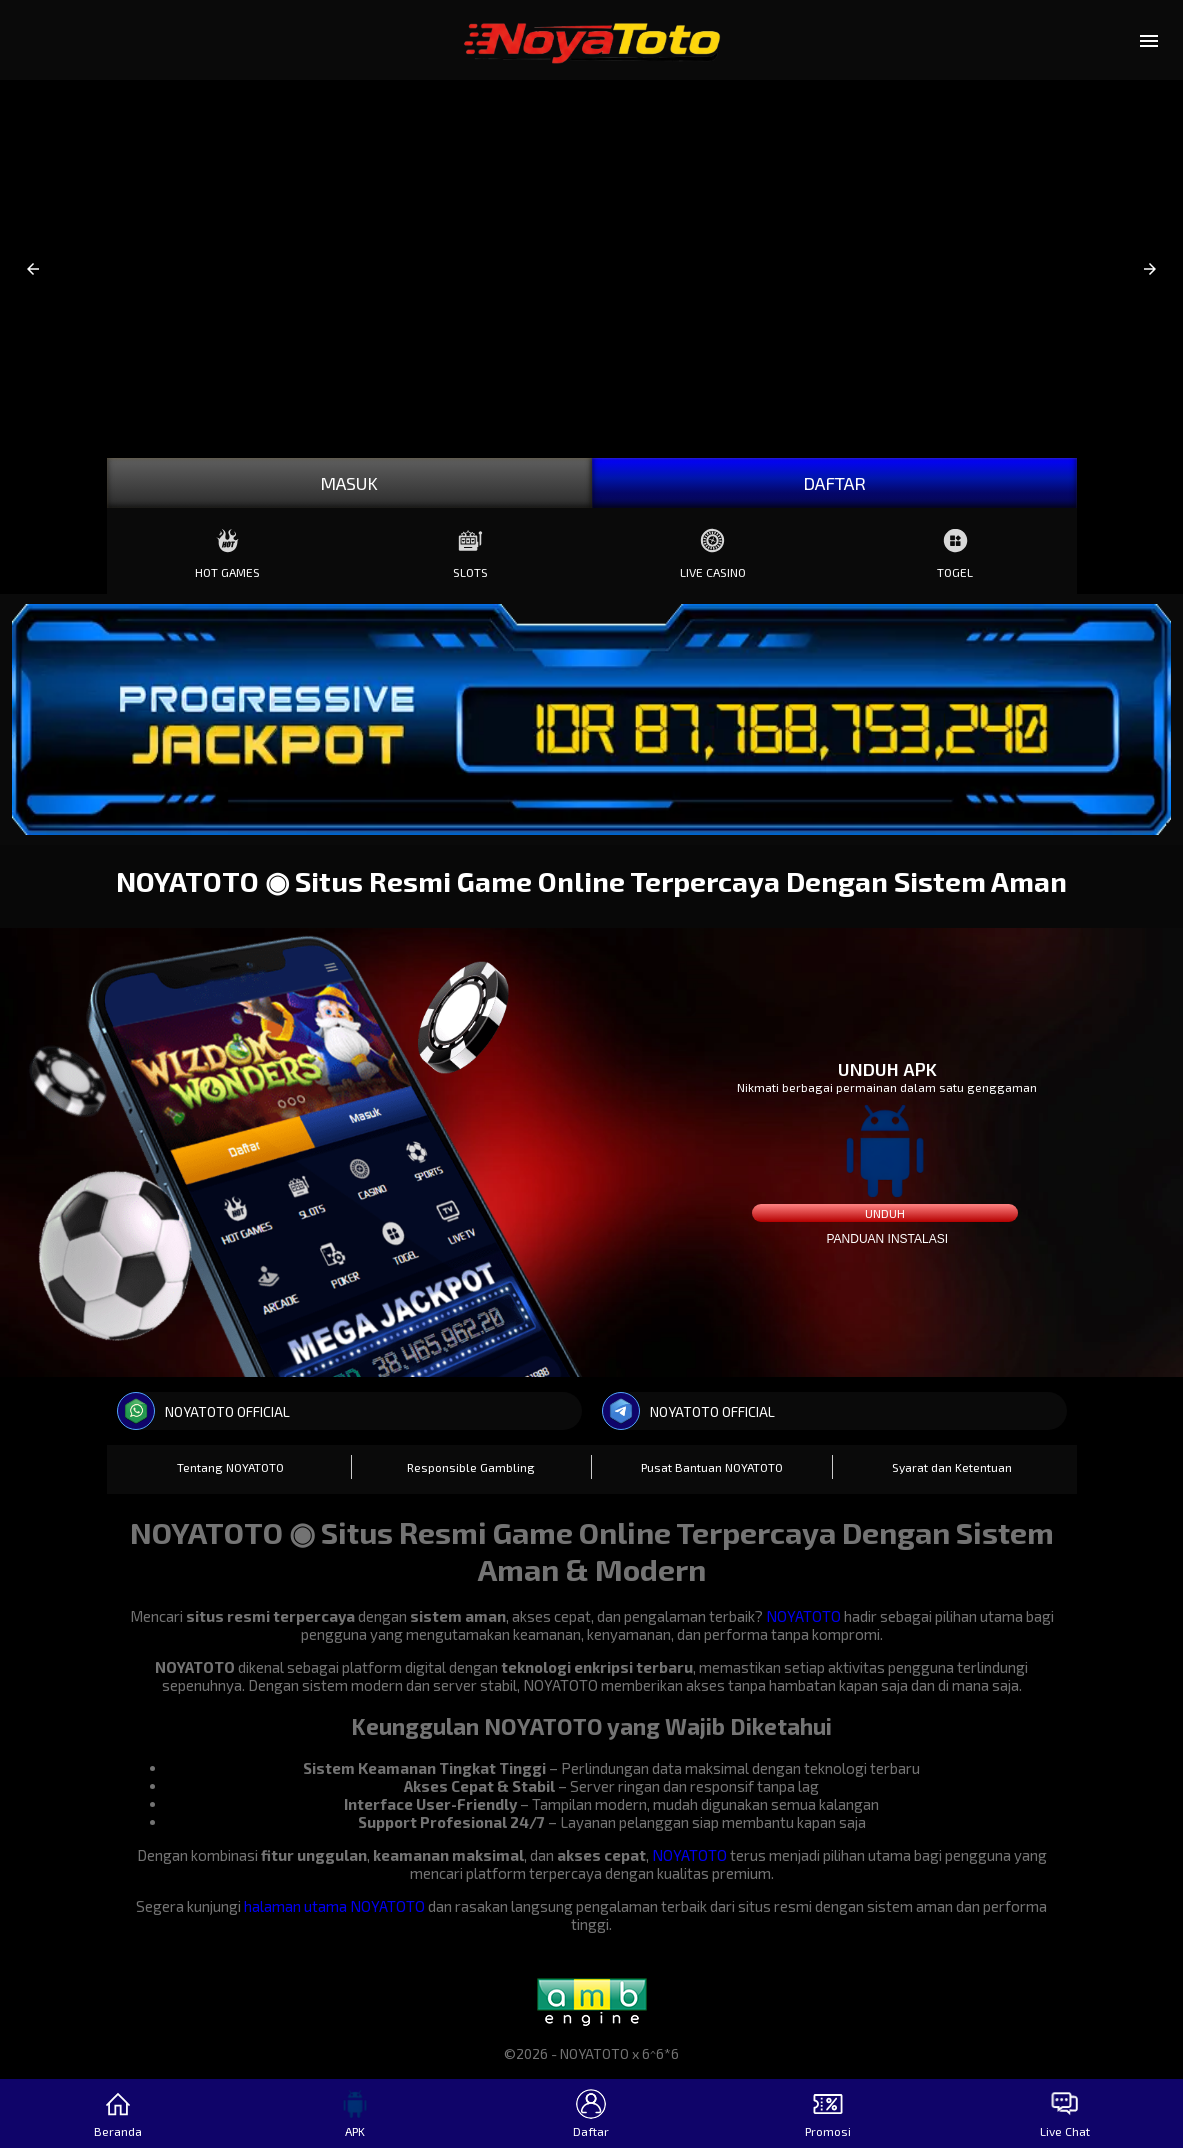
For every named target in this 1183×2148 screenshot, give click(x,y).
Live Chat (1065, 2113)
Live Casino (713, 548)
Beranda (118, 2113)
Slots (470, 548)
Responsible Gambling (471, 1467)
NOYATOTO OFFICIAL (203, 1411)
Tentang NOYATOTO (230, 1467)
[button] (33, 269)
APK (355, 2113)
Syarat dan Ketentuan (952, 1467)
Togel (955, 548)
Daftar (591, 2113)
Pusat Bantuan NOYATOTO (712, 1467)
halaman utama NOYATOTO (334, 1906)
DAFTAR (834, 483)
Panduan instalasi (887, 1239)
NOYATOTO (803, 1616)
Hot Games (227, 548)
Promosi (828, 2113)
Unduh (885, 1213)
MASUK (349, 483)
